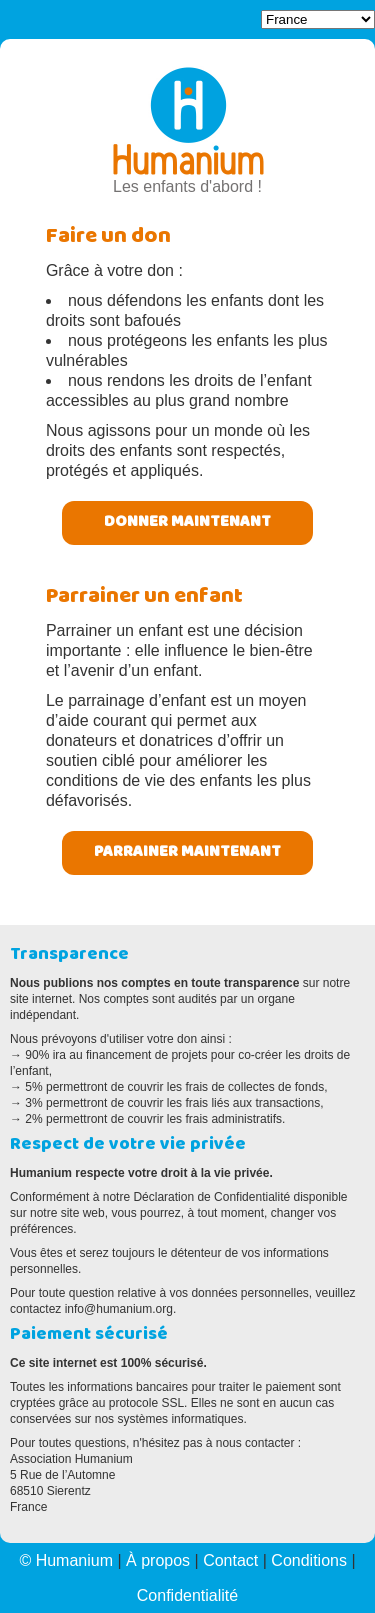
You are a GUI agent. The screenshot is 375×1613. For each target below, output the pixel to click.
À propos (158, 1560)
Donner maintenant (187, 523)
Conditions (309, 1560)
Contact (230, 1560)
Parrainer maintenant (187, 853)
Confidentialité (187, 1595)
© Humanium (66, 1560)
